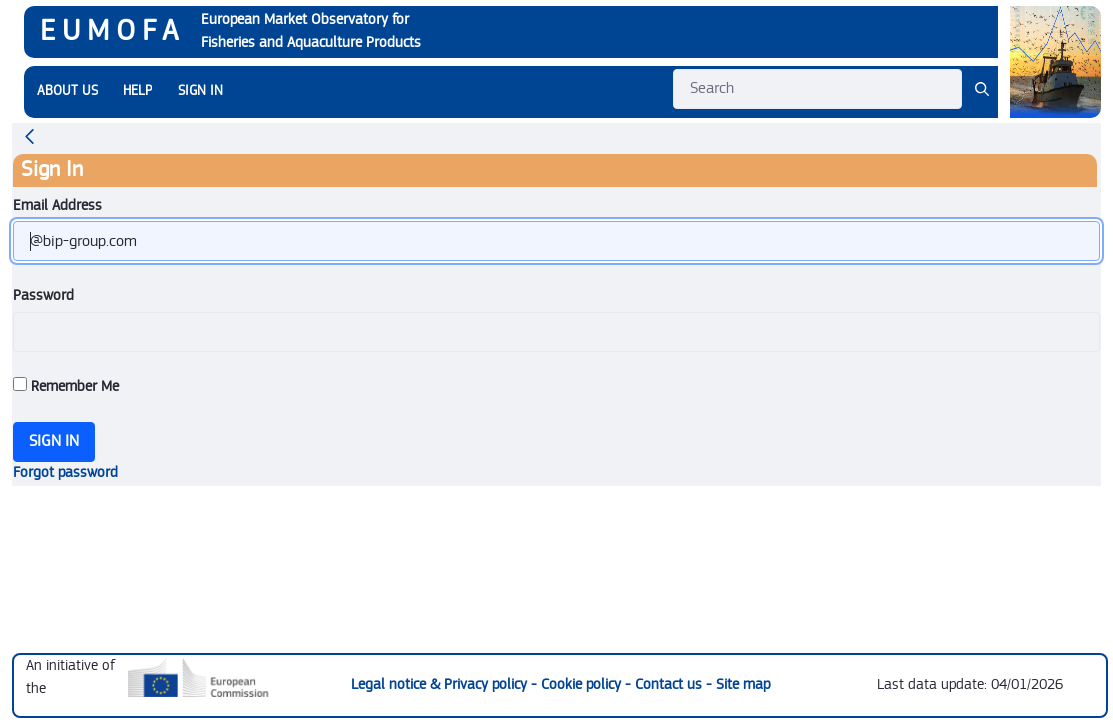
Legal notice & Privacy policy (441, 684)
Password (43, 295)
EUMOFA (112, 31)
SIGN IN (200, 91)
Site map (743, 684)
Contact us (670, 684)
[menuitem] (67, 91)
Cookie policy (583, 684)
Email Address (57, 205)
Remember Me (66, 386)
